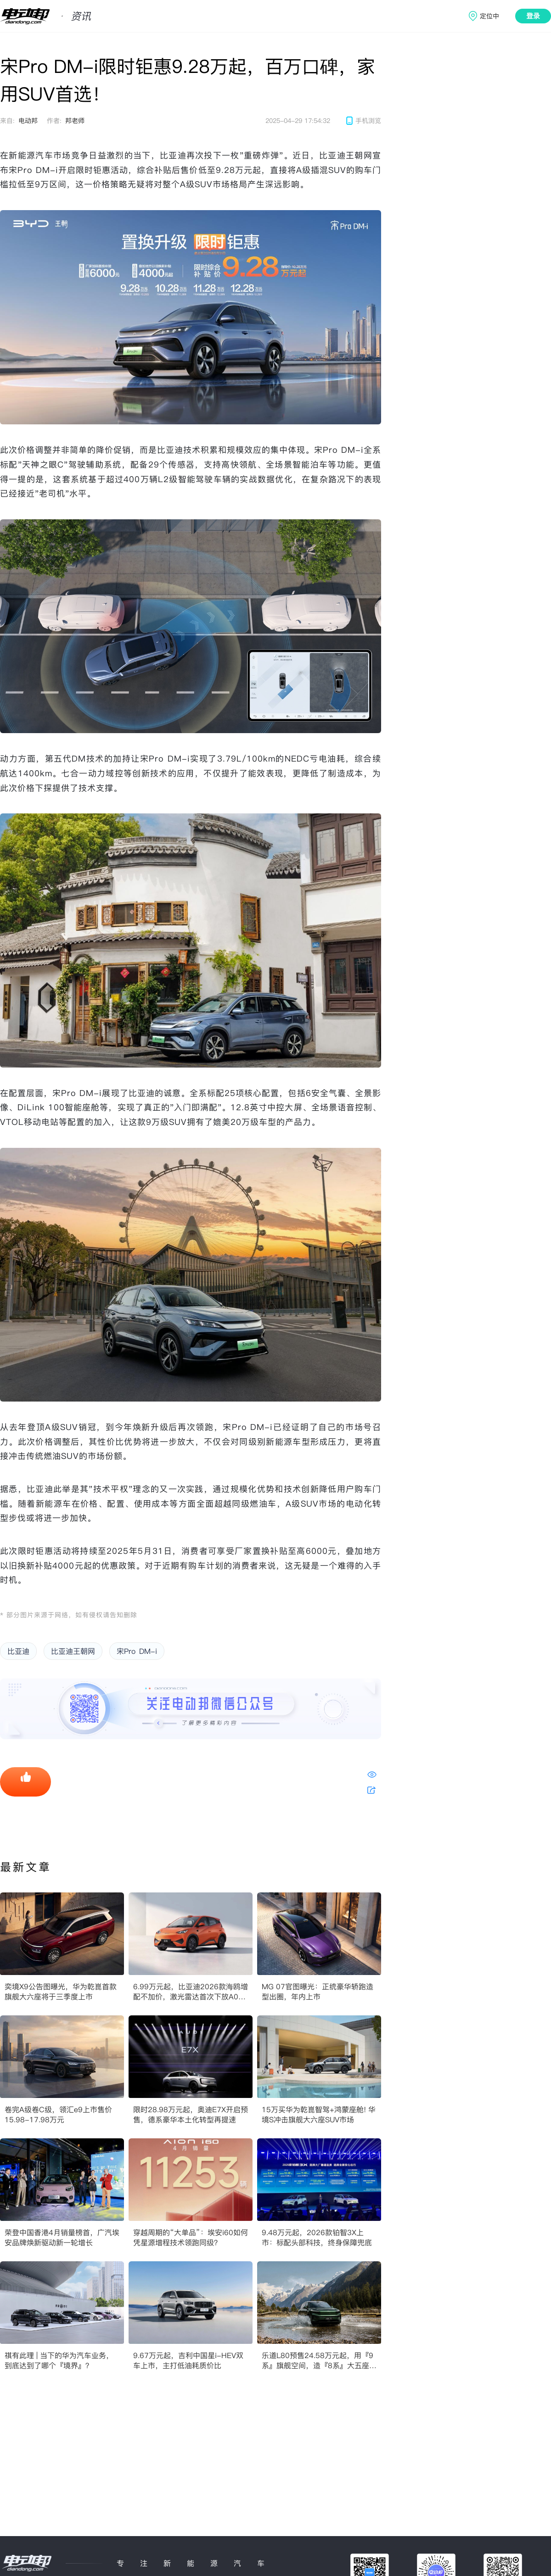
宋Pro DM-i (137, 1651)
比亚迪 (18, 1651)
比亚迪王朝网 (73, 1651)
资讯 (81, 16)
